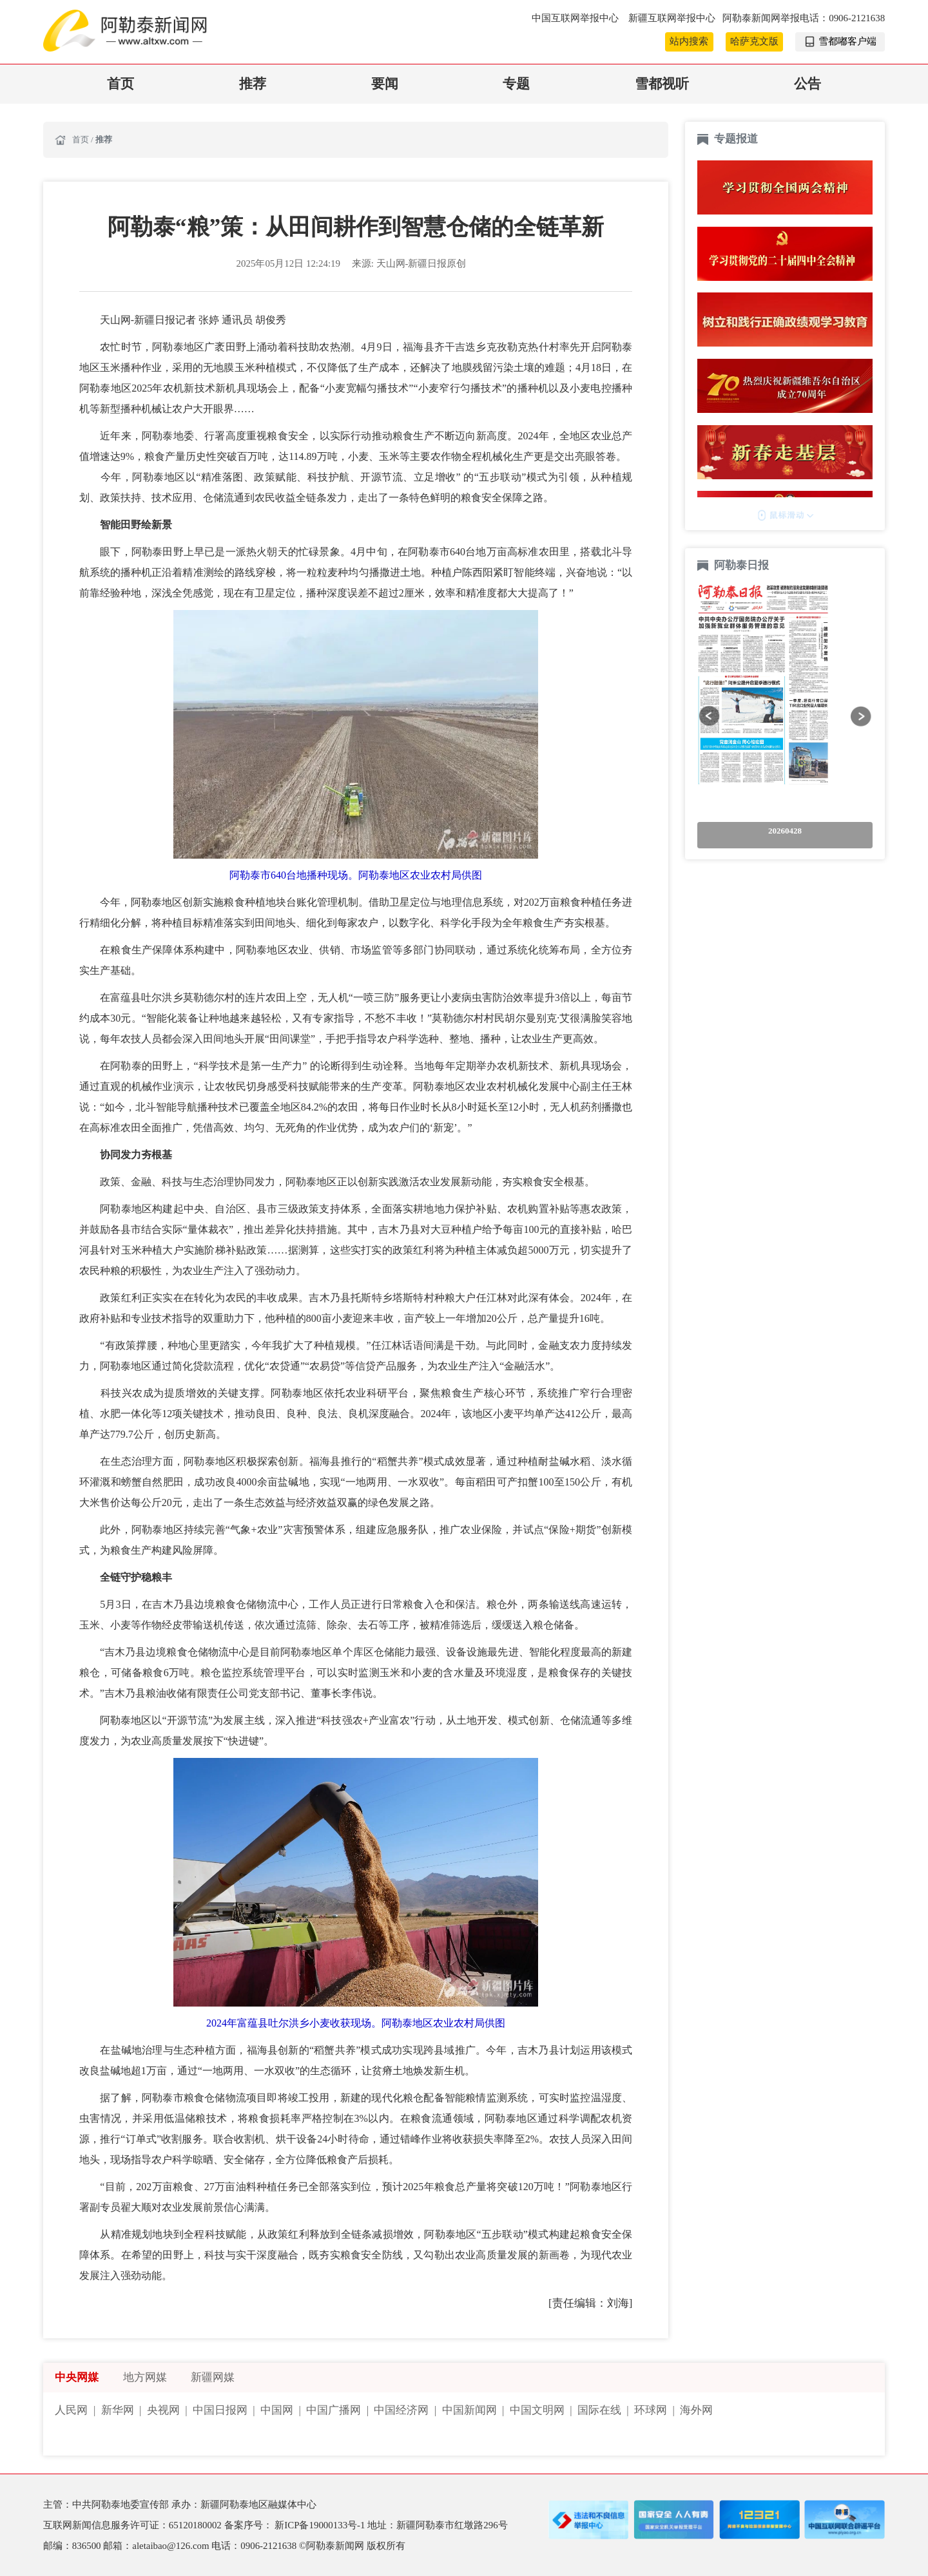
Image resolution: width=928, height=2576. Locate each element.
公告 (807, 84)
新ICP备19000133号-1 (321, 2525)
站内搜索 (689, 41)
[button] (709, 716)
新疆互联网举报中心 (671, 18)
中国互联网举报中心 (576, 18)
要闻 (384, 84)
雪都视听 (662, 84)
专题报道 (736, 139)
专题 (516, 84)
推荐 (252, 84)
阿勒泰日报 (742, 565)
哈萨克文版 (754, 41)
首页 (120, 84)
